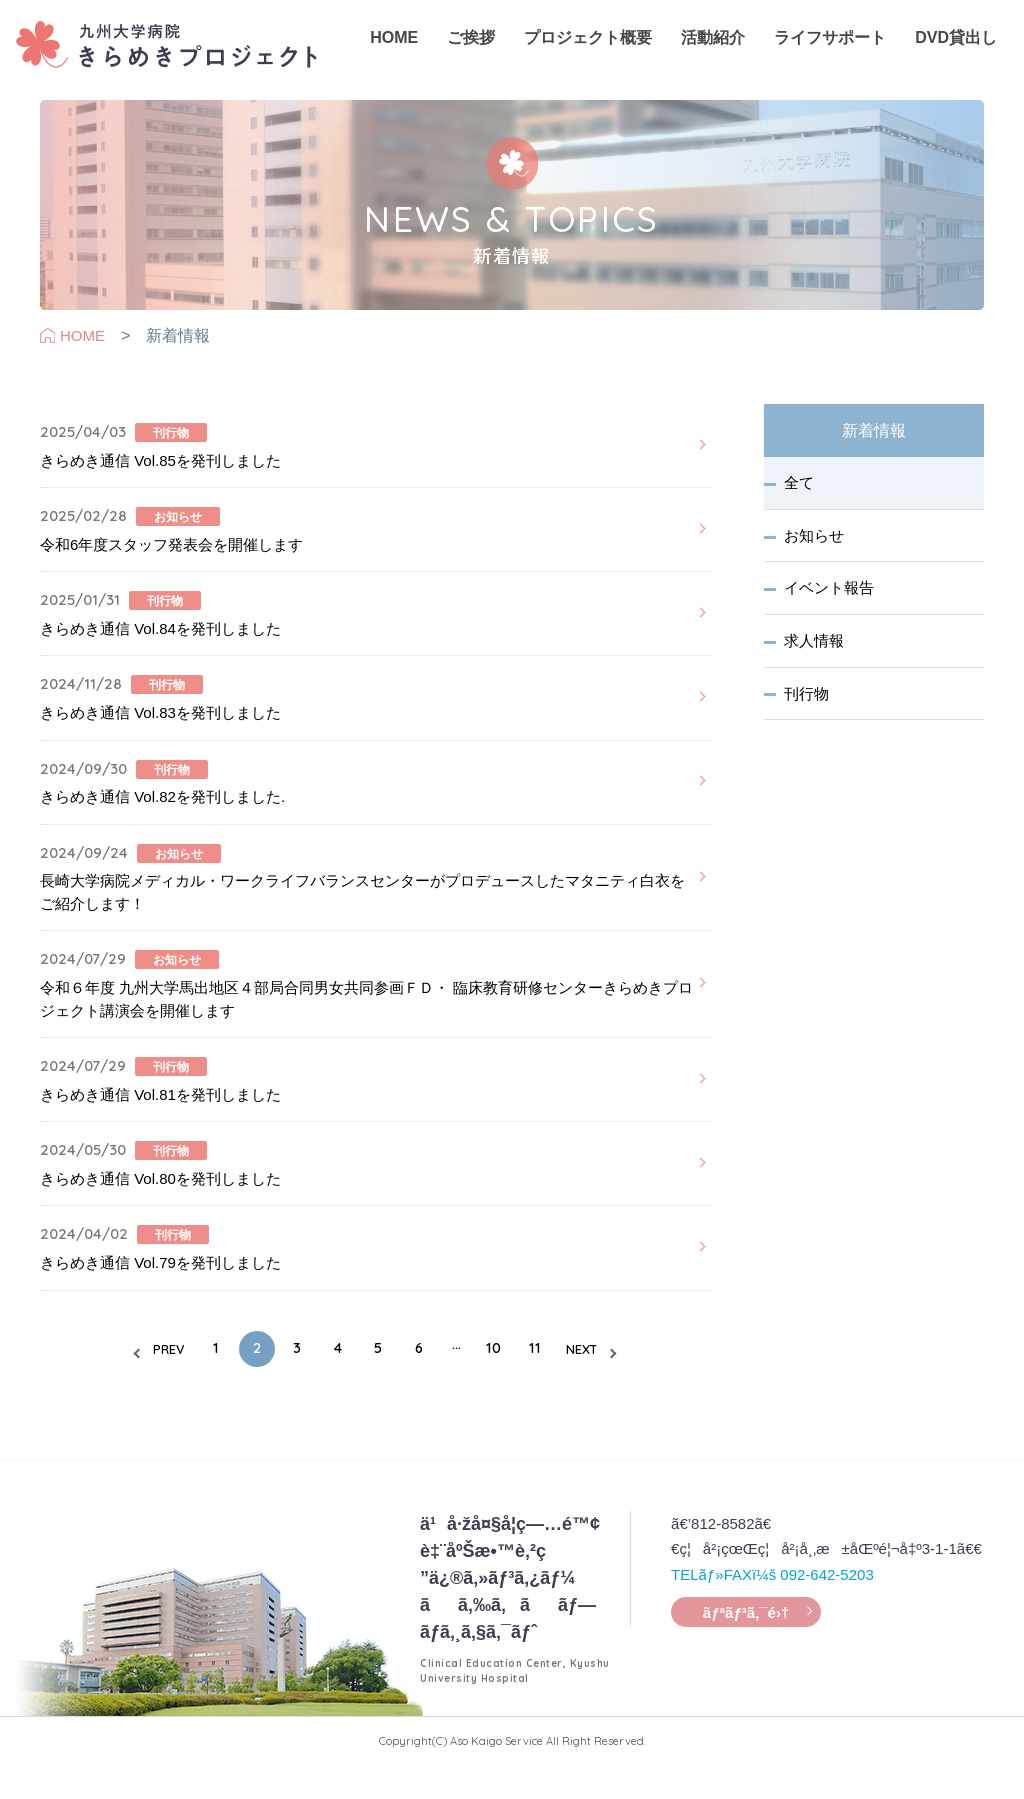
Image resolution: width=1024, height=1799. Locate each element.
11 (563, 1386)
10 (514, 1386)
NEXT (623, 1387)
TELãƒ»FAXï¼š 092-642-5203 (772, 1607)
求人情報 (816, 649)
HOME (390, 49)
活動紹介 (705, 50)
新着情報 (874, 431)
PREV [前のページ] (126, 1387)
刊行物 (808, 703)
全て (801, 485)
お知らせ (816, 540)
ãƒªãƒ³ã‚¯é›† (746, 1653)
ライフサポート (821, 50)
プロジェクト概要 (582, 50)
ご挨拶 (466, 50)
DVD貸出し (945, 50)
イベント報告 (831, 594)
